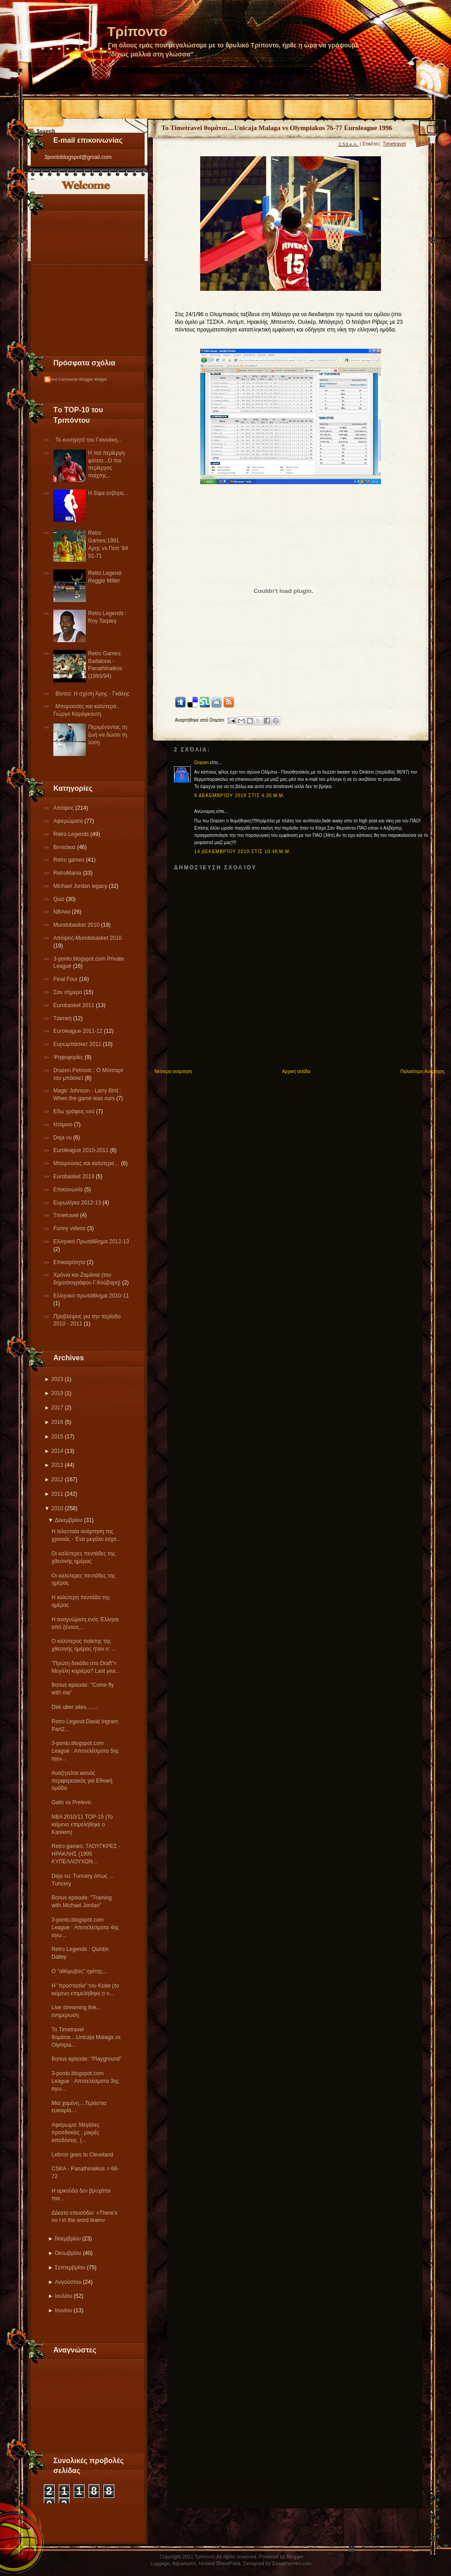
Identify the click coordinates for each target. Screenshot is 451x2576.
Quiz (59, 899)
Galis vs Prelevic (72, 1802)
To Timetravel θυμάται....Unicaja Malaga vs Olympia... (86, 2037)
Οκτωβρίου (68, 2253)
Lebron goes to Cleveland (82, 2154)
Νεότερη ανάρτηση (173, 1071)
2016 (57, 1422)
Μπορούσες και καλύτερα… (87, 1163)
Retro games (69, 860)
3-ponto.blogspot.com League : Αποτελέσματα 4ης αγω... (85, 1927)
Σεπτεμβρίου (70, 2267)
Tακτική (63, 1018)
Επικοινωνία (68, 1189)
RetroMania (68, 873)
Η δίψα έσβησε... (108, 493)
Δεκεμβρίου (68, 1520)
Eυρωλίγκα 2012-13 (78, 1202)
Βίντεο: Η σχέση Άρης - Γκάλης (93, 694)
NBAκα (62, 912)
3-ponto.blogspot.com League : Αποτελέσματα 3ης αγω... (85, 2081)
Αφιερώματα (69, 821)
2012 (57, 1479)
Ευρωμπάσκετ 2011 (78, 1044)
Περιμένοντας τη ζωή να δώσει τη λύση (107, 735)
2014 (57, 1451)
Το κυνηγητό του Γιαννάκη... (89, 440)
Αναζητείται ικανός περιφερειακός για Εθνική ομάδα (82, 1781)
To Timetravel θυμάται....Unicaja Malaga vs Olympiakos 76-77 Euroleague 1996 (276, 127)
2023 (57, 1379)
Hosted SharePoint (219, 2563)
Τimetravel (66, 1215)
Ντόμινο (63, 1124)
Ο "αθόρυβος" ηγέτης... (79, 1971)
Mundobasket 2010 (77, 925)
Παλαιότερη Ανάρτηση (422, 1071)
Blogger (295, 2556)
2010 (57, 1508)
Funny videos (70, 1228)
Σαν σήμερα (68, 992)
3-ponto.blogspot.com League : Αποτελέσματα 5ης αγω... (85, 1751)
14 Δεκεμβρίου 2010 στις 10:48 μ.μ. (242, 851)
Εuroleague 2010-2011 (81, 1150)
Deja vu (63, 1137)
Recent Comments (61, 379)
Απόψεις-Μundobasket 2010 (87, 938)
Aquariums (184, 2563)
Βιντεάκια (65, 847)
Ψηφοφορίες (69, 1057)
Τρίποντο (137, 31)
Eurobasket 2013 (74, 1176)
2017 (57, 1408)
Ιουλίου (63, 2296)
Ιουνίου (63, 2310)
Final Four (66, 979)
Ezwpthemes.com (291, 2563)
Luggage (160, 2563)
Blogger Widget (93, 379)
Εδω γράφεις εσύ (74, 1111)
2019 (57, 1393)
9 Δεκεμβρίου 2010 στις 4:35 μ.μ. (239, 795)
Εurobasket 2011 (74, 1005)
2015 (57, 1436)
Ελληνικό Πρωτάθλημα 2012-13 (91, 1241)
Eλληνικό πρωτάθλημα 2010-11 (91, 1296)
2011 (57, 1494)
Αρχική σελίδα (296, 1071)
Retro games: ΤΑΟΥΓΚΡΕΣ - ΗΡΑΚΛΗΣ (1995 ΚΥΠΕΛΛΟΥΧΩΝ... (86, 1854)
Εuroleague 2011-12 (78, 1031)
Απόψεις (64, 808)
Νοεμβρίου (67, 2238)
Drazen (201, 762)
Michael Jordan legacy (81, 886)
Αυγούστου (68, 2282)
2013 (57, 1465)
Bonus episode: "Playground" (87, 2059)
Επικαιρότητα (70, 1262)
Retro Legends (71, 834)
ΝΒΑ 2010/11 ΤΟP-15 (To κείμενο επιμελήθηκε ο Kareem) (82, 1824)
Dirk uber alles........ (75, 1707)
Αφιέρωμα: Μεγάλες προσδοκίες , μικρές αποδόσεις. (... (75, 2132)
